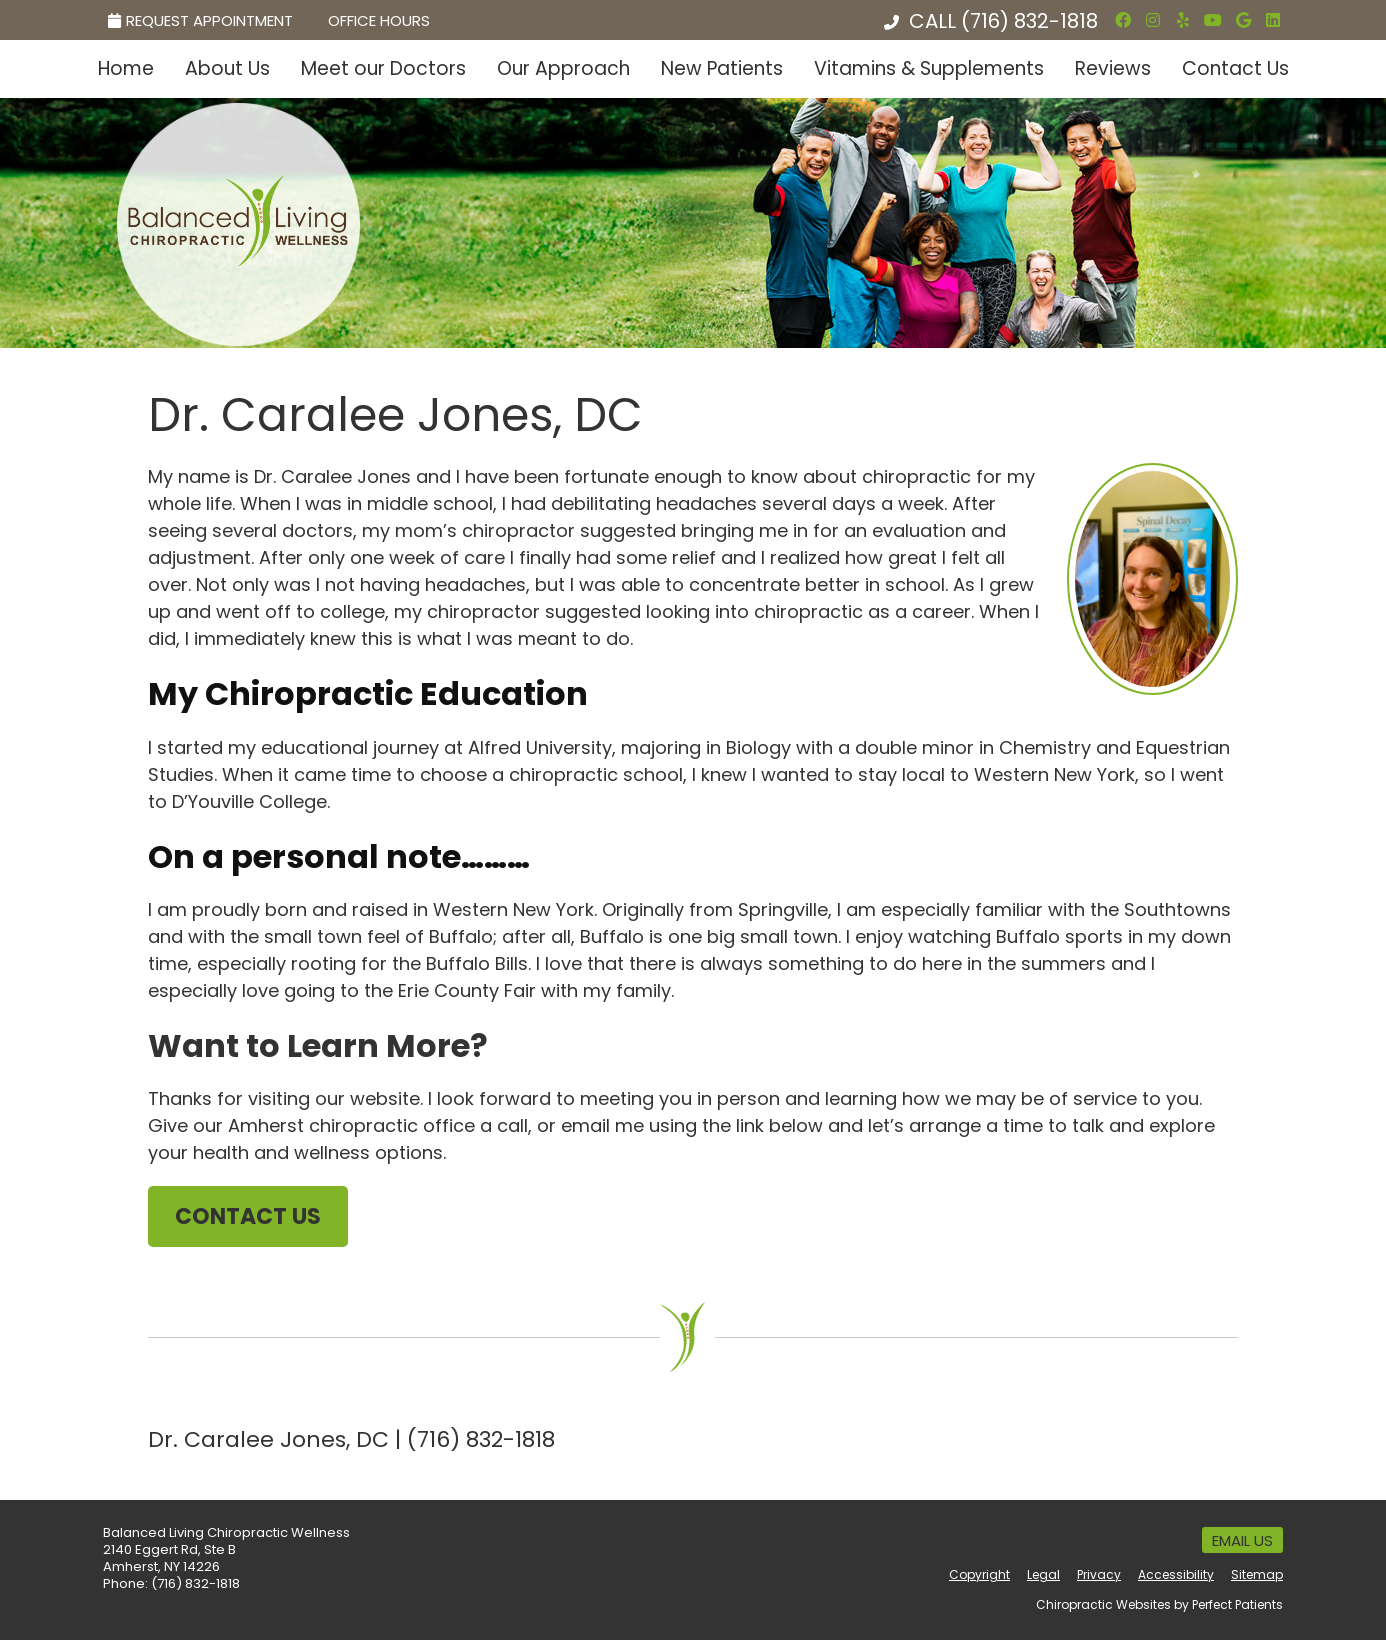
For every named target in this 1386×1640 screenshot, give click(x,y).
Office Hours (379, 20)
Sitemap (1257, 1574)
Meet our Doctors (383, 68)
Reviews (1113, 68)
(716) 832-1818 (1029, 21)
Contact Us (1235, 68)
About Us (227, 68)
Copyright (979, 1574)
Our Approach (563, 68)
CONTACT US (248, 1216)
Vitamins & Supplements (929, 68)
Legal (1043, 1574)
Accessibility (1176, 1574)
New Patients (722, 68)
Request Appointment (200, 20)
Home (126, 68)
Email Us (1242, 1540)
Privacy (1099, 1574)
